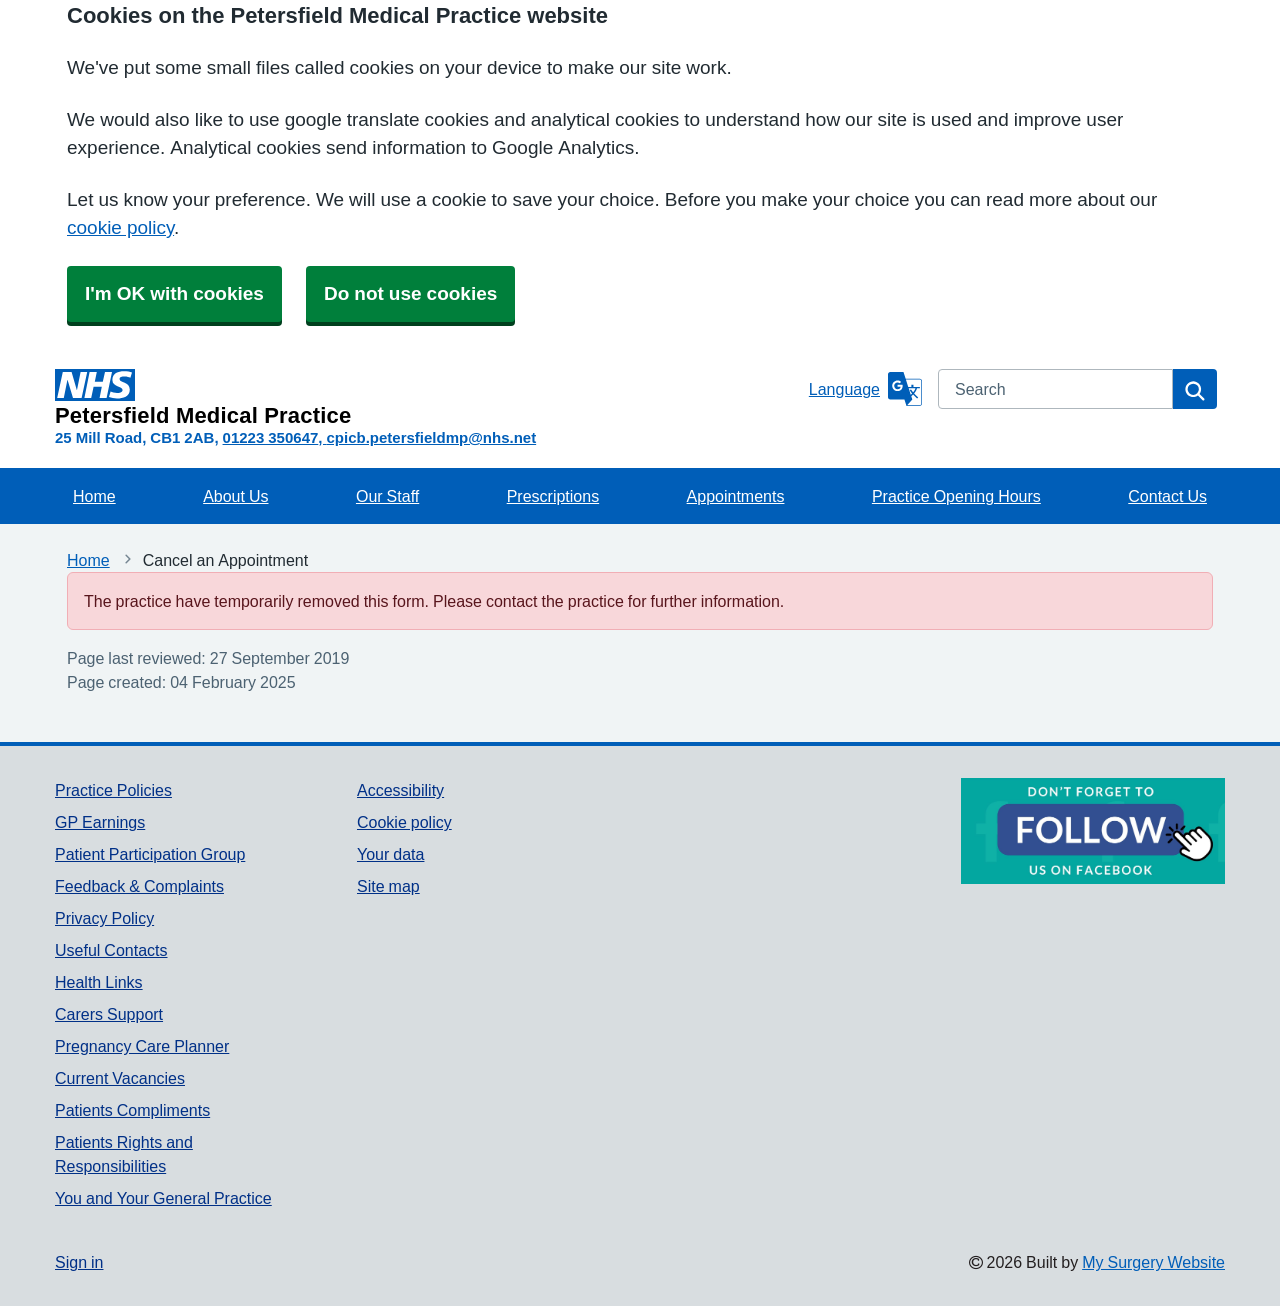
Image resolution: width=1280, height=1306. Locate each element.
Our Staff (387, 496)
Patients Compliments (132, 1110)
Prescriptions (553, 496)
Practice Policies (113, 790)
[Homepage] (428, 398)
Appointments (736, 496)
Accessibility (400, 790)
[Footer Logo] (1093, 831)
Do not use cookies (410, 293)
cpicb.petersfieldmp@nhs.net (431, 437)
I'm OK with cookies (174, 293)
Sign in (79, 1262)
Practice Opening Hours (956, 496)
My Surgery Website (1153, 1262)
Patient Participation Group (150, 854)
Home (94, 496)
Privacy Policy (104, 918)
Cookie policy (404, 822)
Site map (388, 886)
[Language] (865, 389)
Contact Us (1167, 496)
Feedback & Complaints (139, 886)
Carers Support (109, 1014)
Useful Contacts (111, 950)
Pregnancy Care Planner (142, 1046)
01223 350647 (271, 437)
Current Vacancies (120, 1078)
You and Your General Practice (163, 1198)
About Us (235, 496)
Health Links (99, 982)
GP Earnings (100, 822)
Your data (390, 854)
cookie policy (120, 227)
